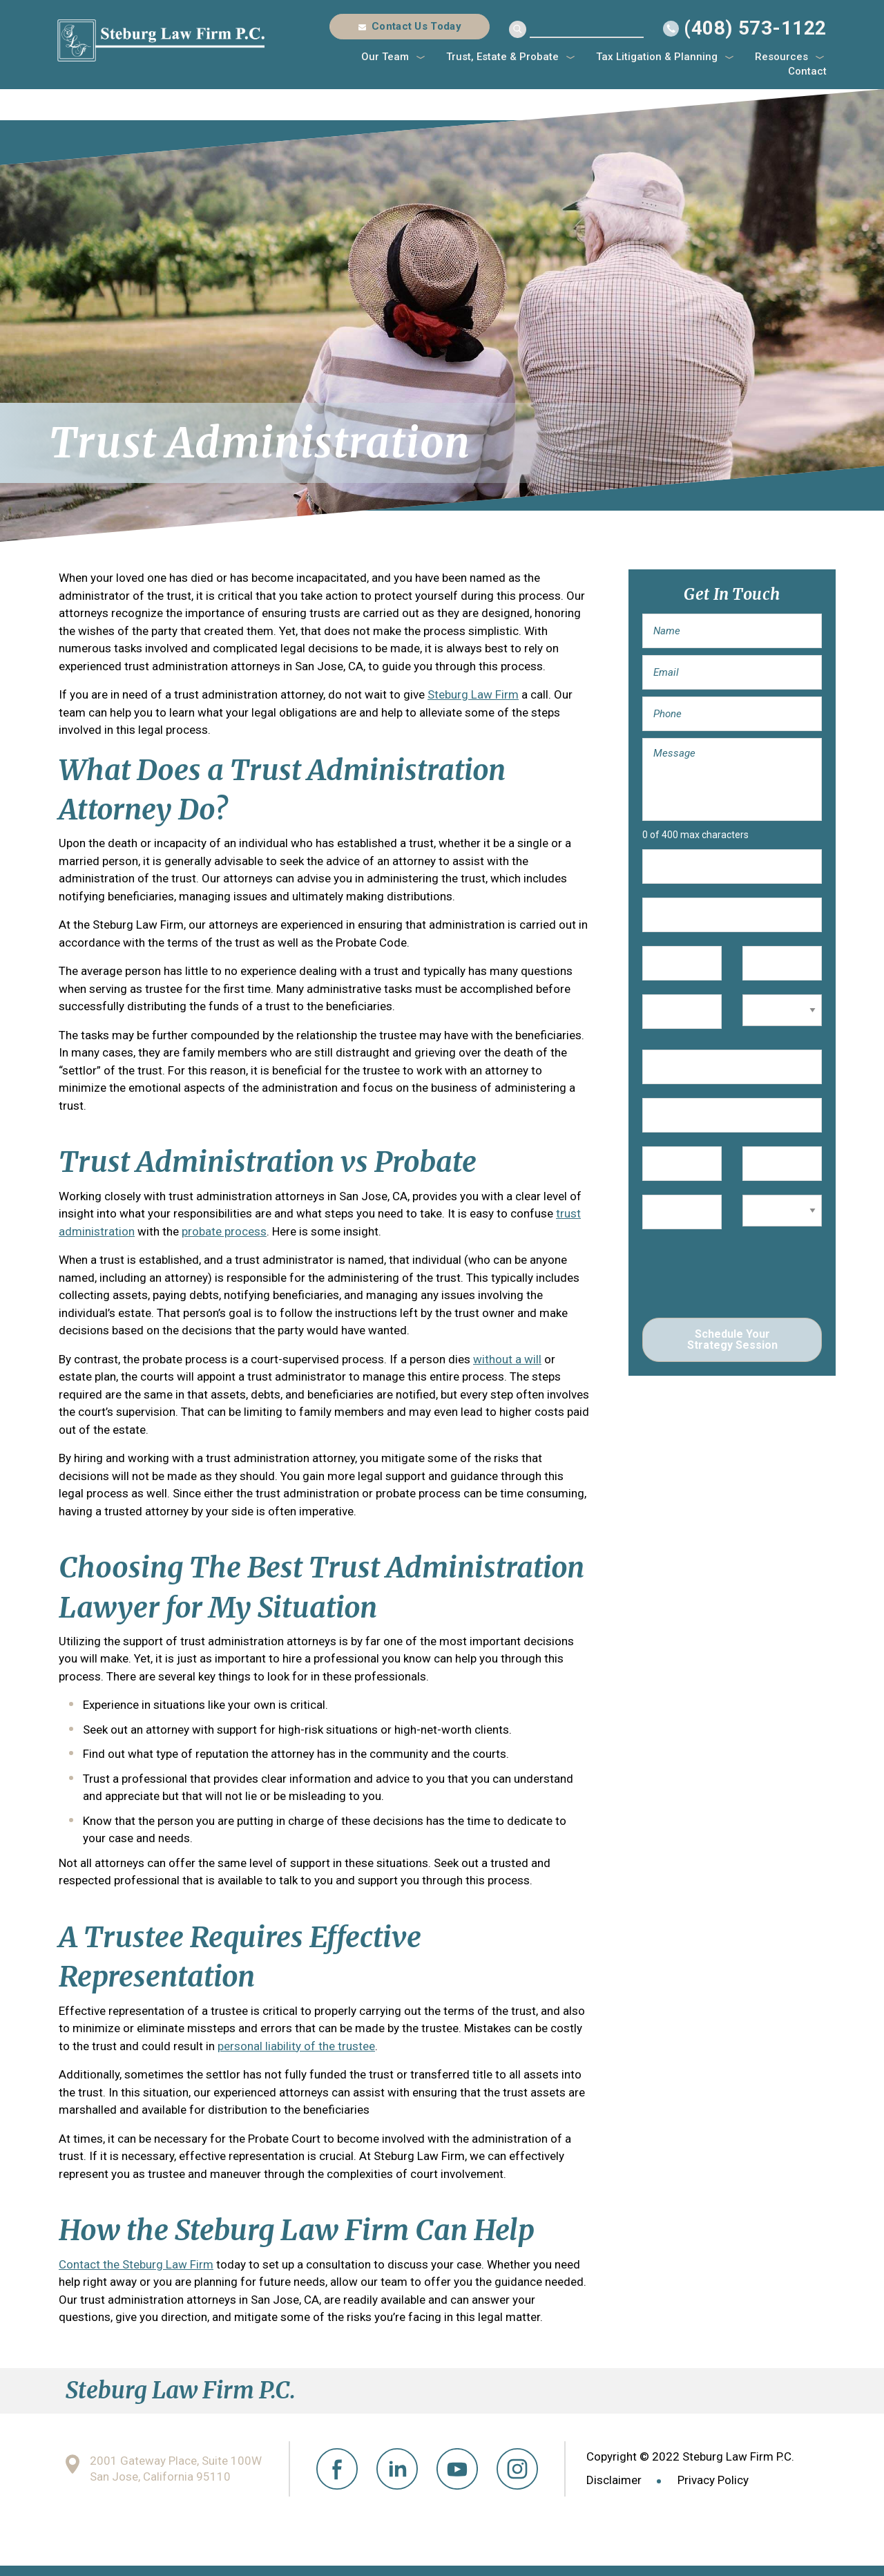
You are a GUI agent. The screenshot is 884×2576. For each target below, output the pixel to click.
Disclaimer (614, 2480)
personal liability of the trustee (296, 2046)
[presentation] (747, 1277)
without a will (507, 1359)
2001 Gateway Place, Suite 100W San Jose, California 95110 (176, 2468)
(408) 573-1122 (755, 28)
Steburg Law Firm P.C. (161, 40)
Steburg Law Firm (473, 694)
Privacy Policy (713, 2480)
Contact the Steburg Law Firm (136, 2264)
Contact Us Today (416, 26)
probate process (224, 1231)
